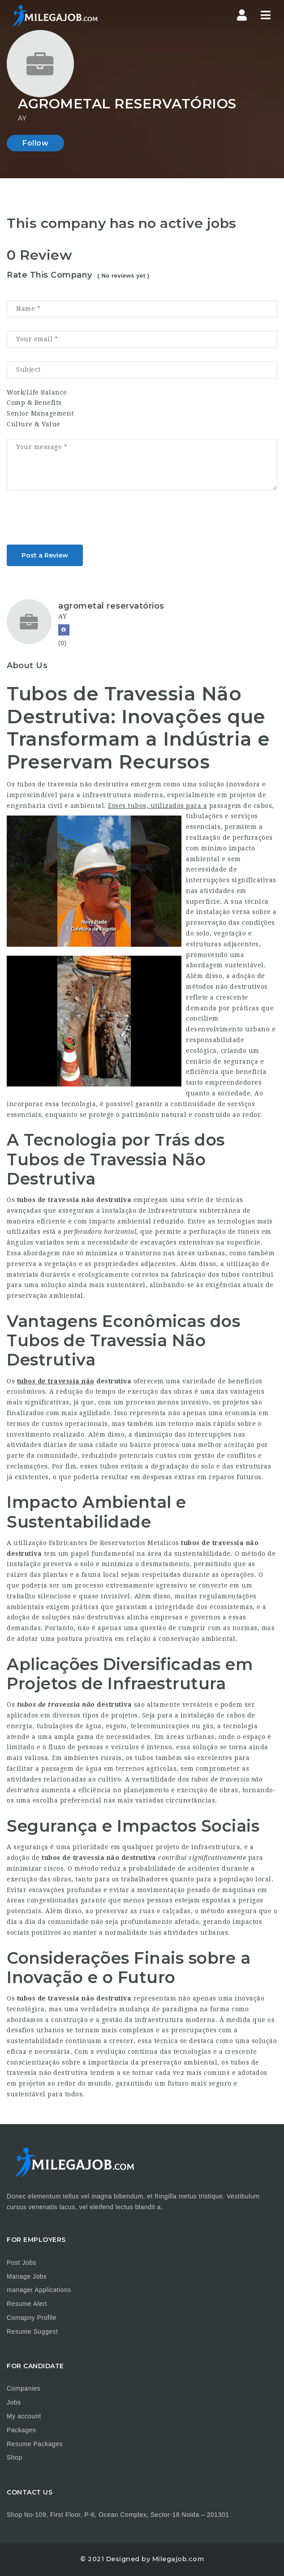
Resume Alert (27, 2303)
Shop (14, 2457)
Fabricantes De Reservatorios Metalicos (114, 1542)
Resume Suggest (32, 2331)
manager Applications (39, 2289)
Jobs (14, 2402)
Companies (23, 2388)
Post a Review (45, 555)
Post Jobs (21, 2262)
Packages (21, 2430)
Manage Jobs (27, 2276)
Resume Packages (35, 2443)
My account (24, 2416)
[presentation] (75, 520)
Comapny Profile (31, 2317)
